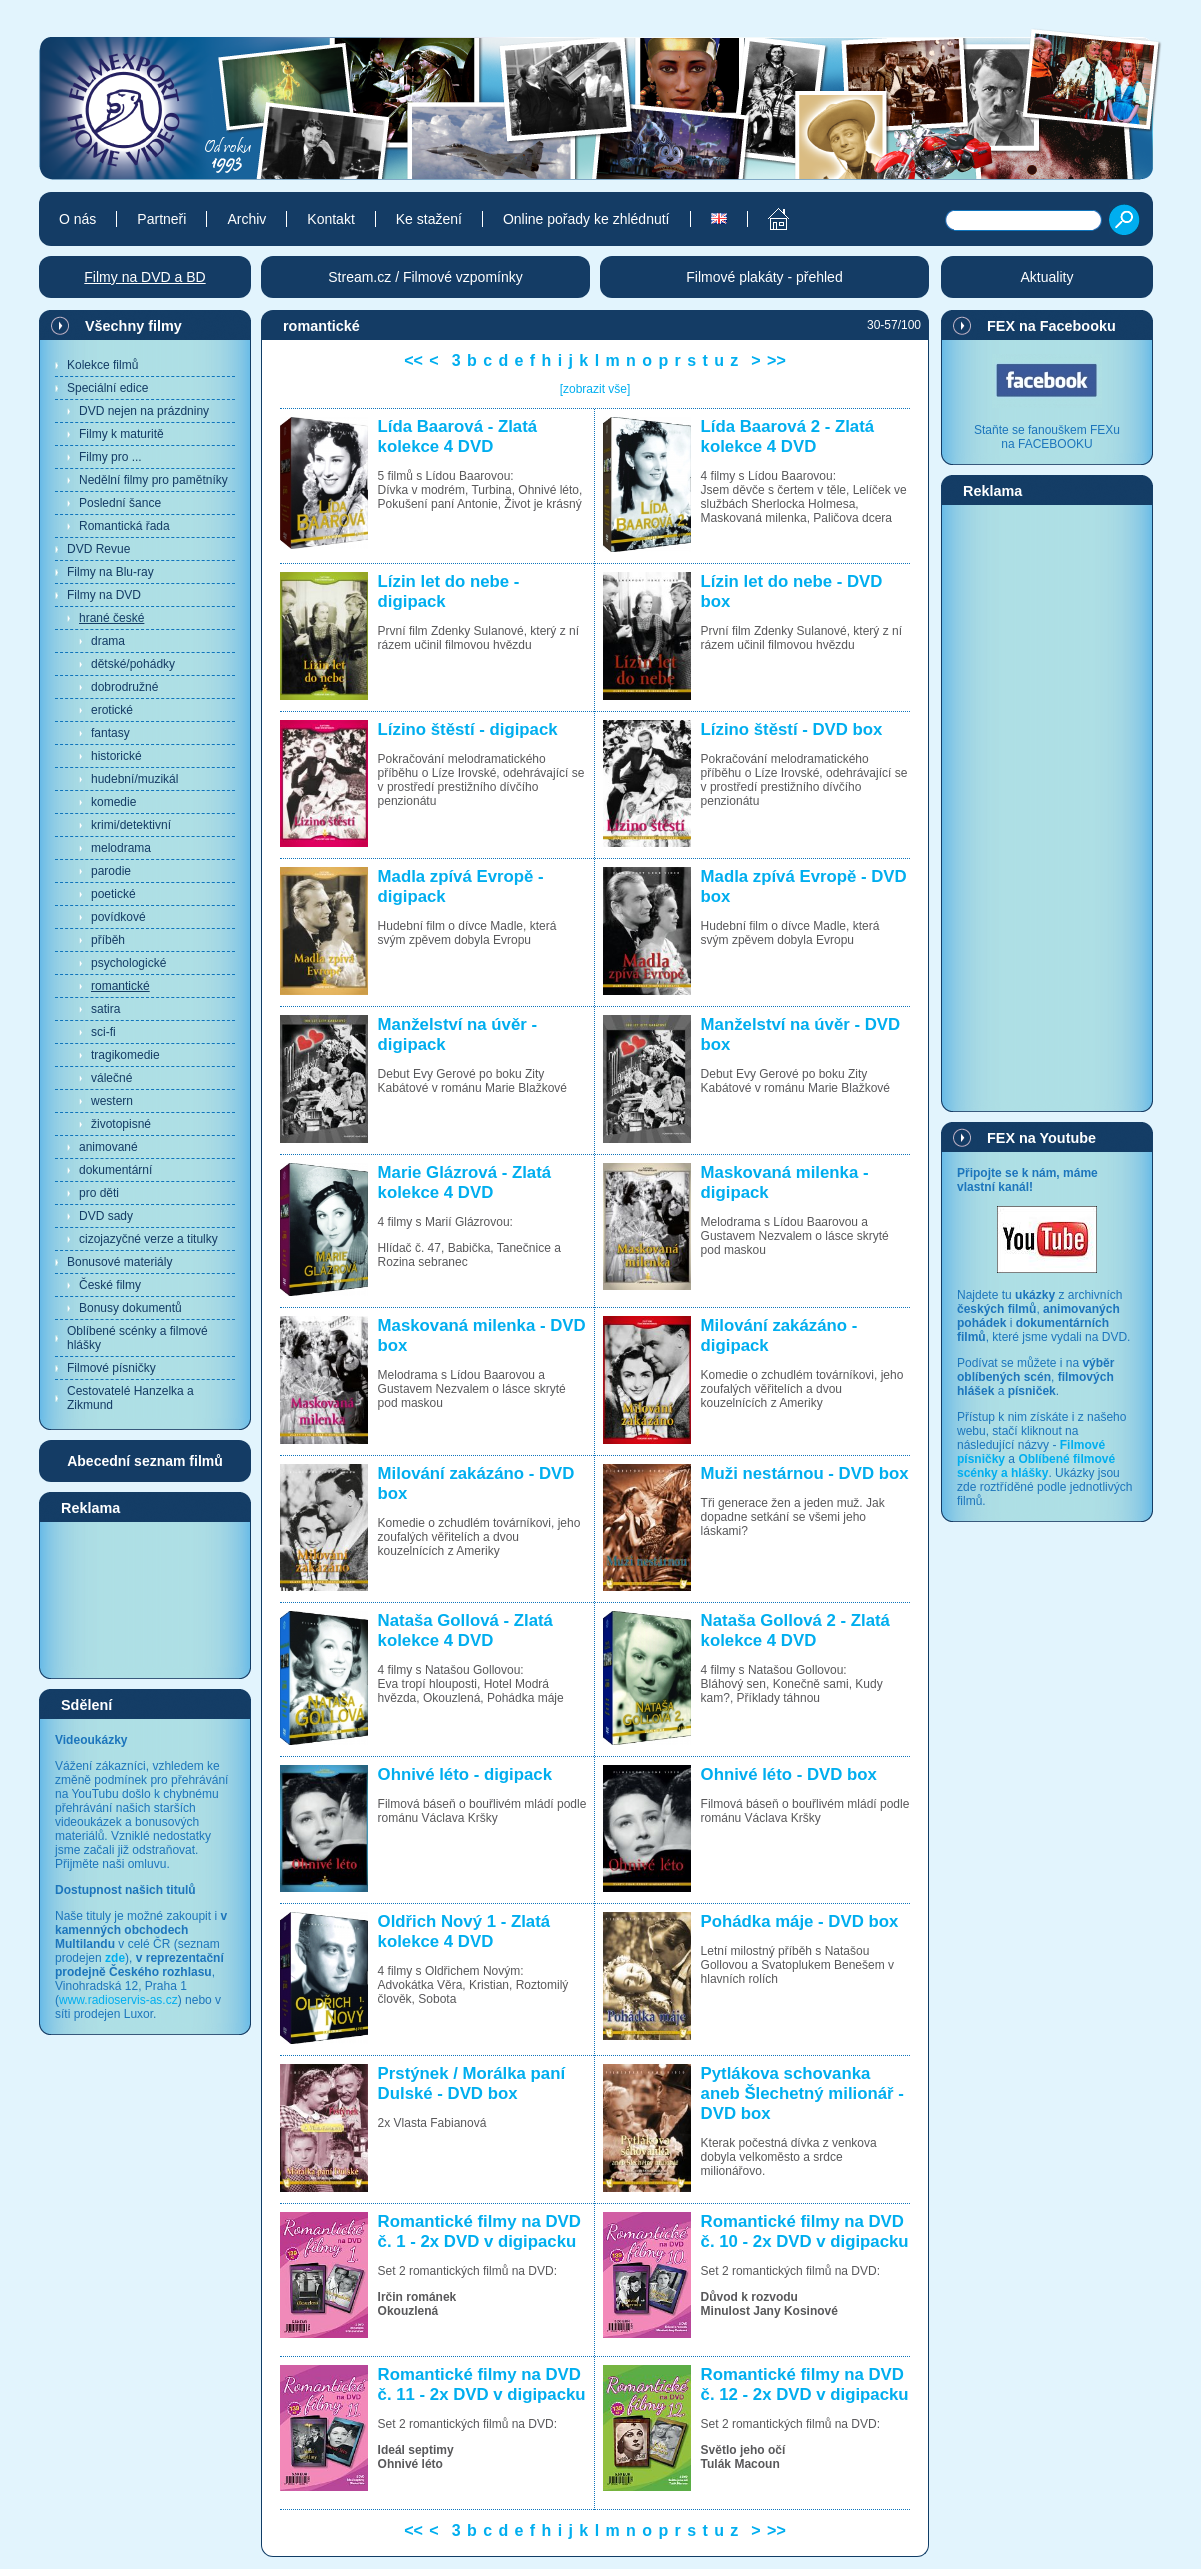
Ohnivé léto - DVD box (789, 1774)
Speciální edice (107, 388)
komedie (113, 802)
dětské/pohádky (133, 664)
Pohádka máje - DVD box (800, 1921)
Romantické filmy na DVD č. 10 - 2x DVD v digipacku (805, 2231)
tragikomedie (125, 1055)
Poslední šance (120, 503)
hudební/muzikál (134, 779)
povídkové (118, 917)
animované (108, 1147)
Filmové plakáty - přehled (764, 277)
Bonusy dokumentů (130, 1308)
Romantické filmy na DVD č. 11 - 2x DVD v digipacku (482, 2384)
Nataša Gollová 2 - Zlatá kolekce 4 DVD (795, 1630)
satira (105, 1009)
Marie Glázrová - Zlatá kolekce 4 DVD (464, 1182)
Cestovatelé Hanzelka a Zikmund (130, 1398)
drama (108, 641)
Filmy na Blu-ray (110, 572)
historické (116, 756)
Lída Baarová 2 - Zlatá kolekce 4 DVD (787, 436)
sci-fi (103, 1032)
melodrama (121, 848)
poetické (113, 894)
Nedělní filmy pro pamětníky (153, 480)
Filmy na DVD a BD (144, 277)
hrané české (111, 618)
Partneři (161, 219)
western (112, 1101)
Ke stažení (429, 219)
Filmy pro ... (110, 457)
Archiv (246, 219)
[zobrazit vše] (595, 389)
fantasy (110, 733)
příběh (108, 940)
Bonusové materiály (119, 1262)
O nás (77, 219)
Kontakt (330, 219)
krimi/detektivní (131, 825)
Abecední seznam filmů (145, 1461)
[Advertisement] (145, 1599)
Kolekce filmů (102, 365)
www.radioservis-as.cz (118, 2000)
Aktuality (1047, 277)
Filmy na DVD (104, 595)
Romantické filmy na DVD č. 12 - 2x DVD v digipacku (805, 2384)
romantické (120, 986)
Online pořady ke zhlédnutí (586, 219)
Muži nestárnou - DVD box (805, 1473)
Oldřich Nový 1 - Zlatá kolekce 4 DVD (464, 1931)
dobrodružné (124, 687)
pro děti (99, 1193)
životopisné (121, 1124)
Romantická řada (124, 526)
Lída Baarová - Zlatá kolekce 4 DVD (457, 436)
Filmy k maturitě (121, 434)
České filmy (110, 1285)
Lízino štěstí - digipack (468, 729)
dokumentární (115, 1170)
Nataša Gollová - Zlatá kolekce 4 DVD (465, 1630)
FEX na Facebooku (1051, 326)
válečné (111, 1078)
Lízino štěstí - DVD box (792, 729)
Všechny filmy (133, 326)
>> (776, 360)
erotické (112, 710)
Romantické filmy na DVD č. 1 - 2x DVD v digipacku (479, 2231)
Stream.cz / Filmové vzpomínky (425, 277)
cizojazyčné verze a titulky (148, 1239)
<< (413, 360)
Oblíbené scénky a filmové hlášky (137, 1338)
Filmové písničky (111, 1368)
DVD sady (106, 1216)
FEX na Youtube (1041, 1138)
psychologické (128, 963)
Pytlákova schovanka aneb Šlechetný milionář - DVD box (802, 2093)
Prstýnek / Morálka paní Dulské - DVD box (471, 2083)
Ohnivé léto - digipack (465, 1774)
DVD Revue (98, 549)
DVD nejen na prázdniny (144, 411)
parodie (111, 871)
